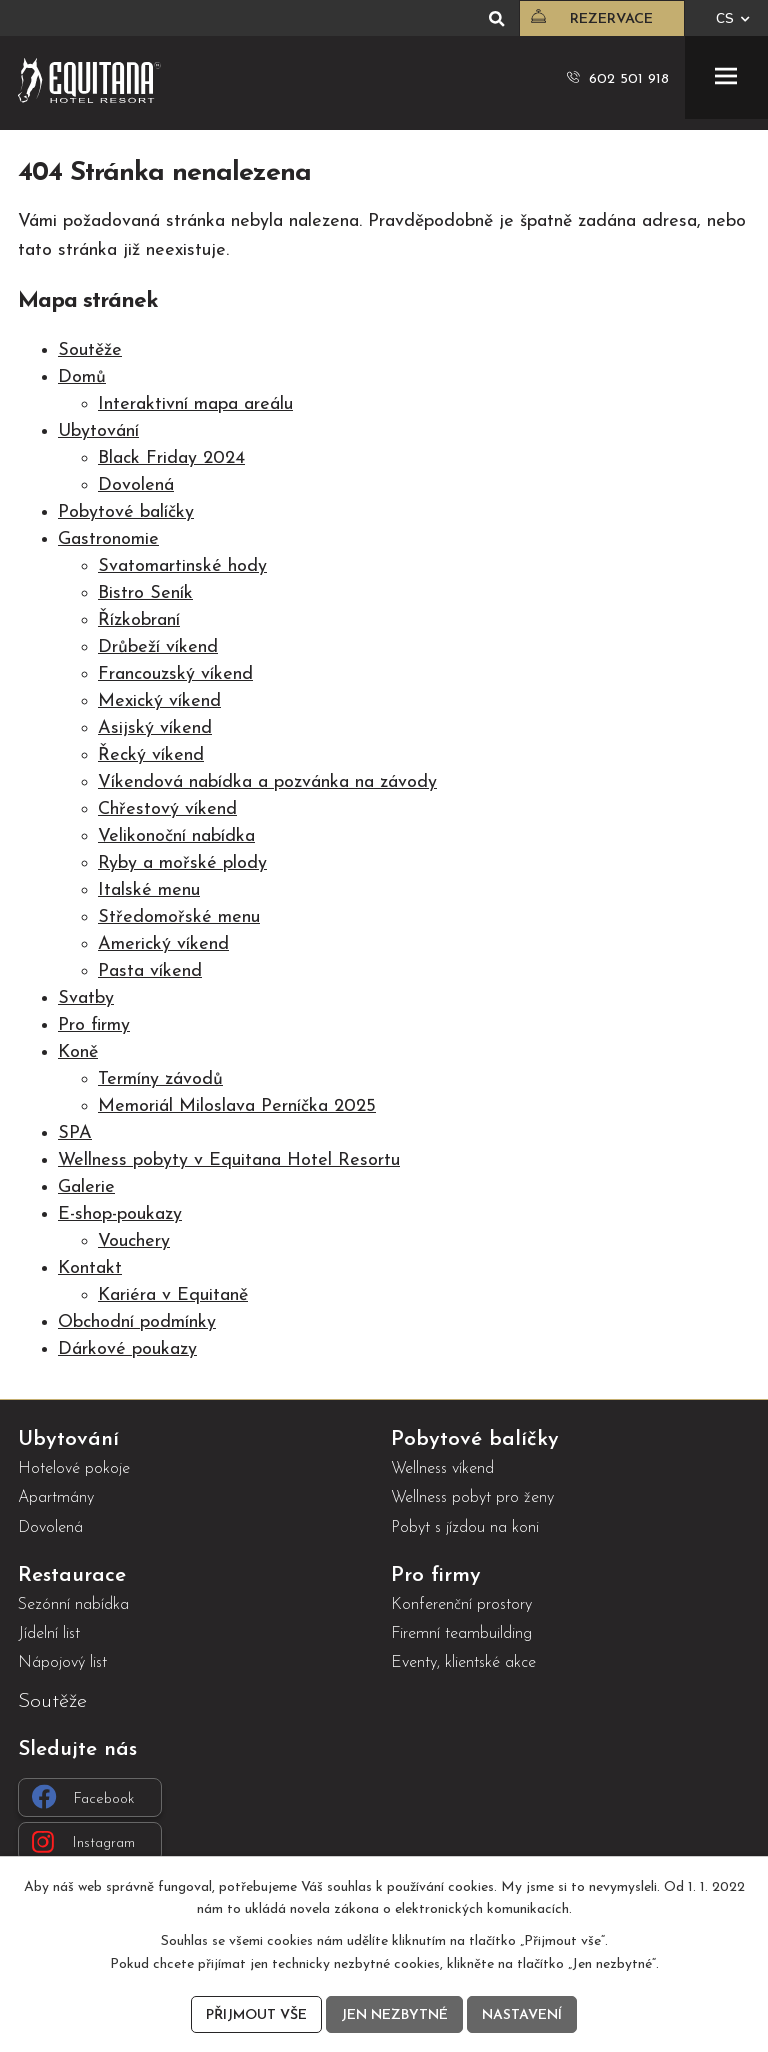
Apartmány (56, 1498)
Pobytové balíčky (126, 512)
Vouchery (134, 1241)
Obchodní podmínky (137, 1322)
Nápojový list (62, 1663)
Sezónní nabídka (73, 1605)
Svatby (86, 998)
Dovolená (136, 485)
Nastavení (522, 2015)
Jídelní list (49, 1634)
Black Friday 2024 (171, 458)
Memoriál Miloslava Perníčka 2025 (237, 1106)
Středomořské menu (179, 917)
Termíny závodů (160, 1079)
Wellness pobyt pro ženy (472, 1498)
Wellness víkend (442, 1469)
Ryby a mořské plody (182, 863)
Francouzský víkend (175, 674)
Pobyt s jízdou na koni (465, 1528)
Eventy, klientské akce (463, 1663)
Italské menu (149, 890)
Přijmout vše (256, 2015)
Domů (82, 377)
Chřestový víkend (167, 809)
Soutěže (90, 350)
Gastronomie (108, 539)
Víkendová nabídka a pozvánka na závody (267, 782)
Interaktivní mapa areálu (195, 404)
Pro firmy (94, 1025)
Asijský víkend (155, 728)
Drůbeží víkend (158, 647)
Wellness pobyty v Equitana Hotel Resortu (229, 1160)
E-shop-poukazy (120, 1214)
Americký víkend (163, 944)
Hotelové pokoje (74, 1469)
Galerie (86, 1187)
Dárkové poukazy (127, 1349)
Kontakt (90, 1268)
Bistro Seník (145, 593)
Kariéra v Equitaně (173, 1295)
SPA (75, 1133)
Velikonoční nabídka (176, 836)
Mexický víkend (159, 701)
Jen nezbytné (394, 2015)
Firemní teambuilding (461, 1634)
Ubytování (98, 431)
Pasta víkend (150, 971)
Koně (78, 1052)
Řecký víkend (151, 755)
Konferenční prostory (461, 1605)
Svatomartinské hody (182, 566)
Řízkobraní (139, 620)
